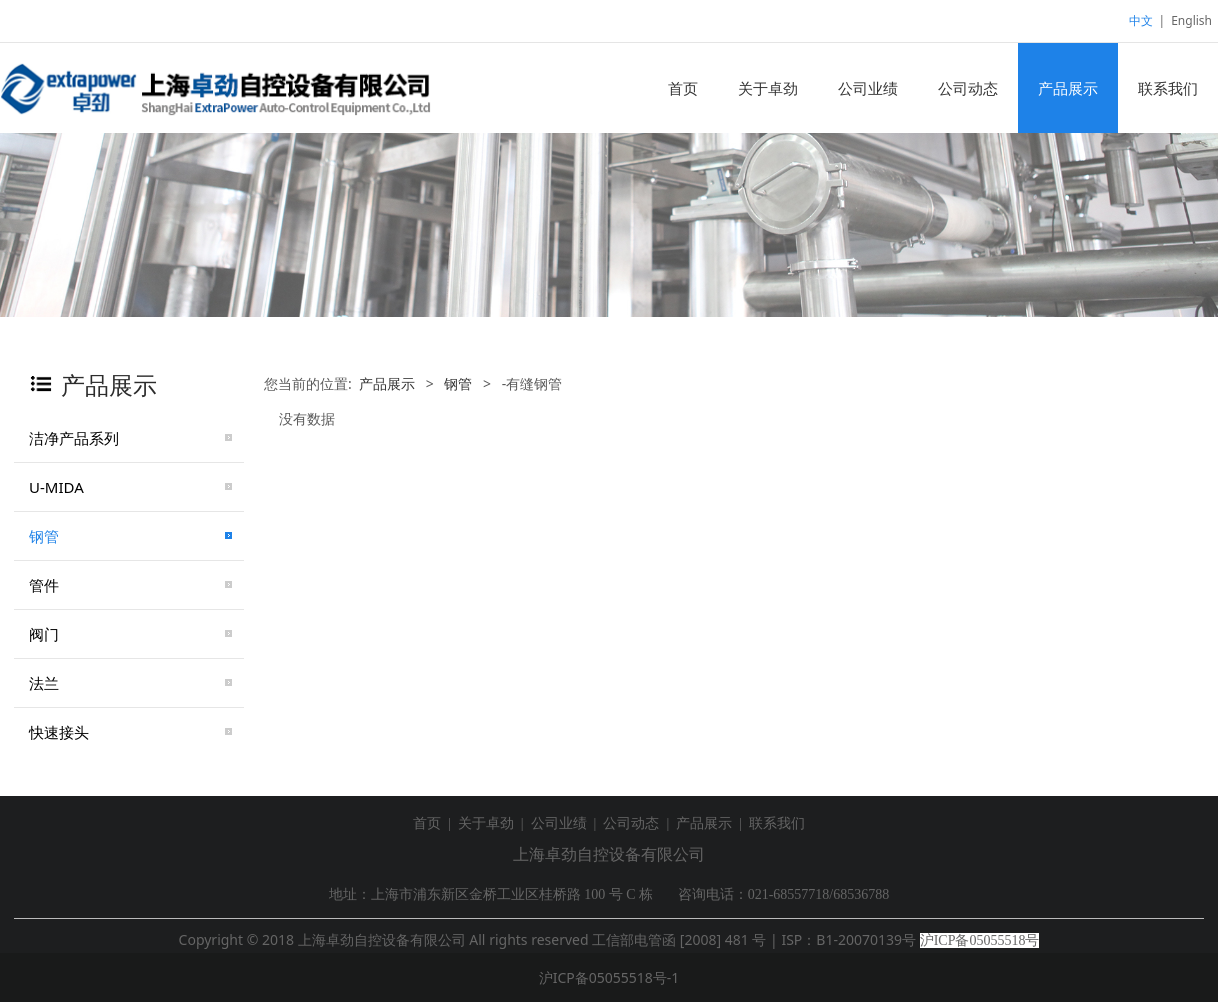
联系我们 (1168, 88)
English (1191, 20)
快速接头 (59, 732)
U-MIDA (56, 487)
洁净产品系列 (74, 438)
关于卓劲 (768, 88)
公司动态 (968, 88)
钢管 (44, 536)
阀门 (44, 634)
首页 (683, 88)
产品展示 (1068, 88)
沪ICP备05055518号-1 (609, 977)
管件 (44, 585)
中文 (1141, 20)
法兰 (44, 683)
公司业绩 (868, 88)
